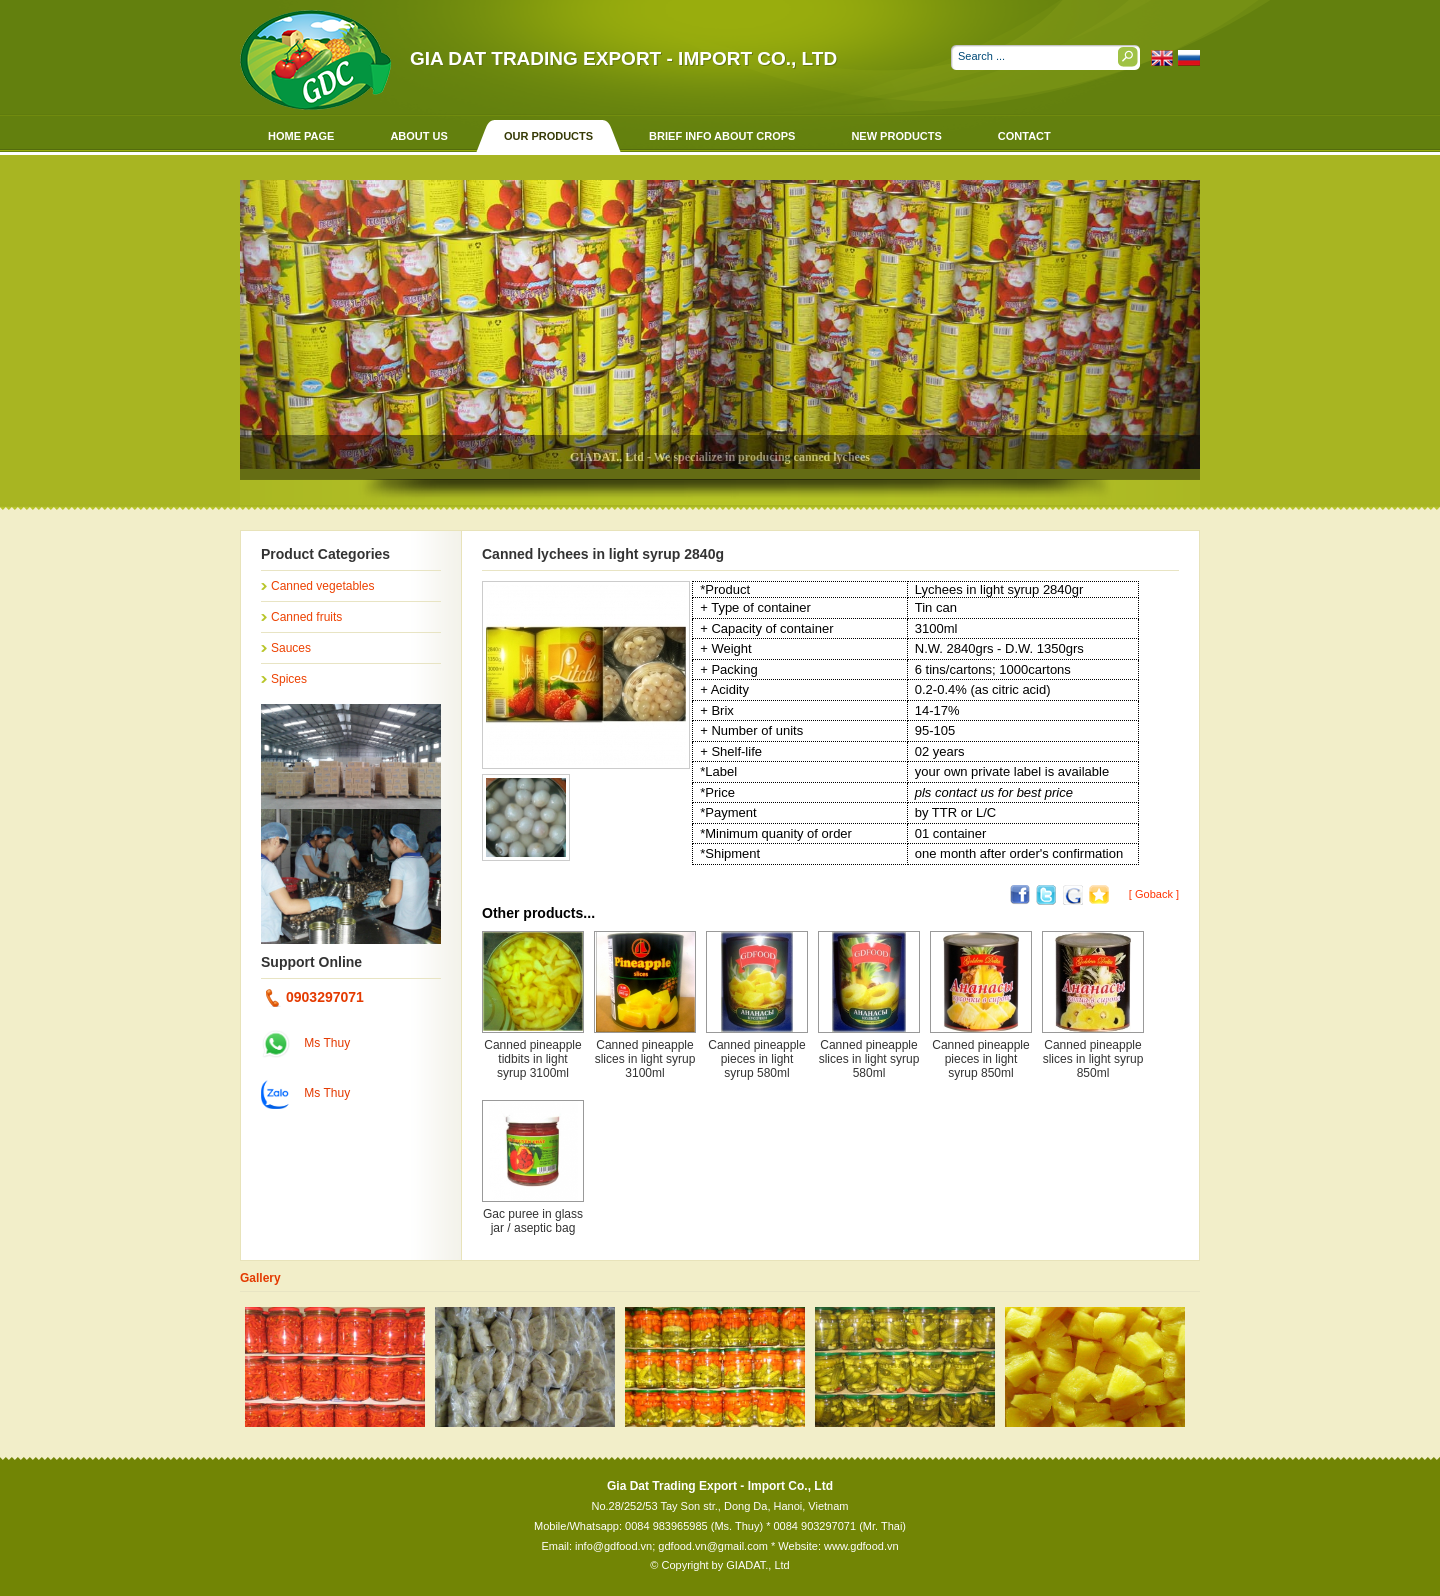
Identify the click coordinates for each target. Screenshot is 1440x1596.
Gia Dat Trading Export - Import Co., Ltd (623, 58)
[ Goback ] (1154, 894)
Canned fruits (306, 617)
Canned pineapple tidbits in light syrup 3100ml (532, 1059)
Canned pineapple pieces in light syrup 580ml (756, 1059)
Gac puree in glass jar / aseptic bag (533, 1221)
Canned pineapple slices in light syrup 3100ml (645, 1059)
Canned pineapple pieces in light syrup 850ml (980, 1059)
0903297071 (315, 997)
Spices (289, 679)
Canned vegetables (322, 586)
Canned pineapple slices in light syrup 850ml (1093, 1059)
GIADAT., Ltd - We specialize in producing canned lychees (720, 457)
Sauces (291, 648)
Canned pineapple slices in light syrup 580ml (869, 1059)
